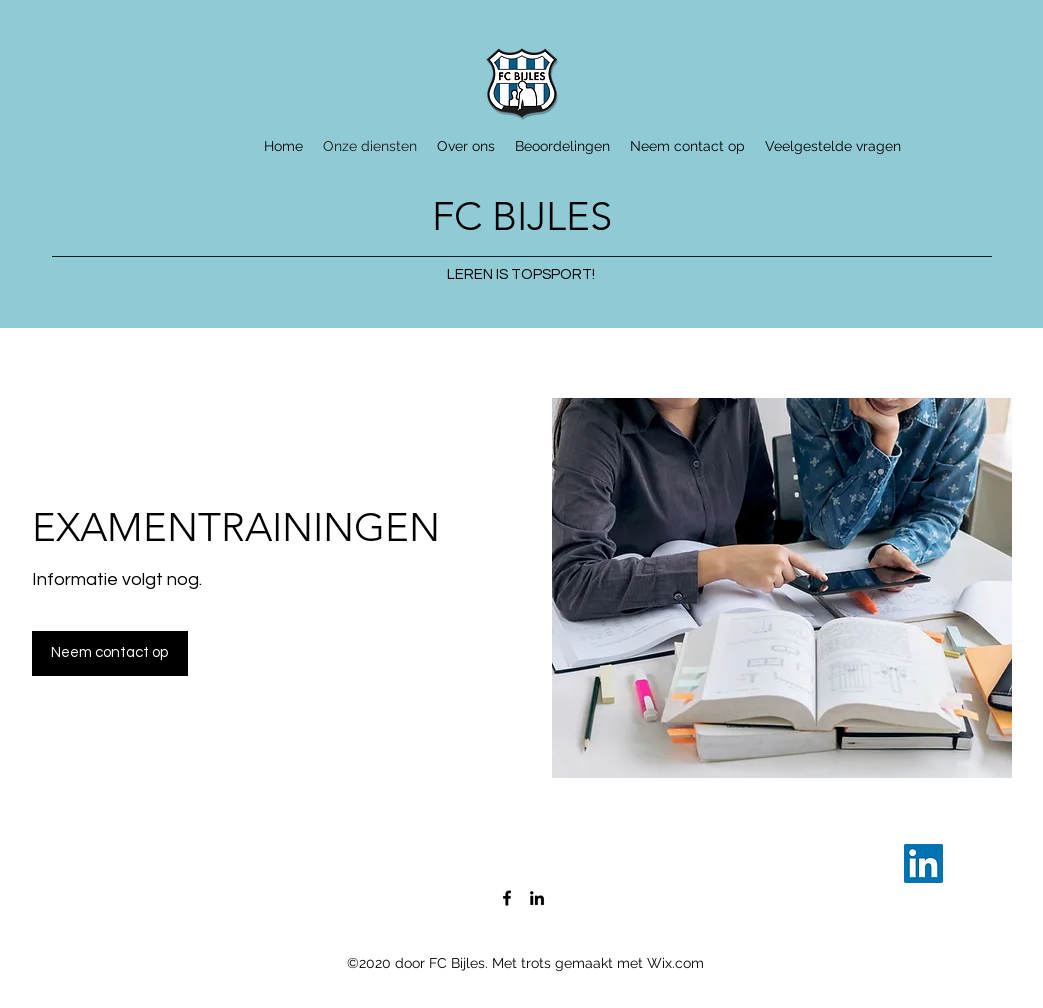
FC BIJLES (522, 216)
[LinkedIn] (923, 863)
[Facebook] (507, 898)
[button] (110, 653)
